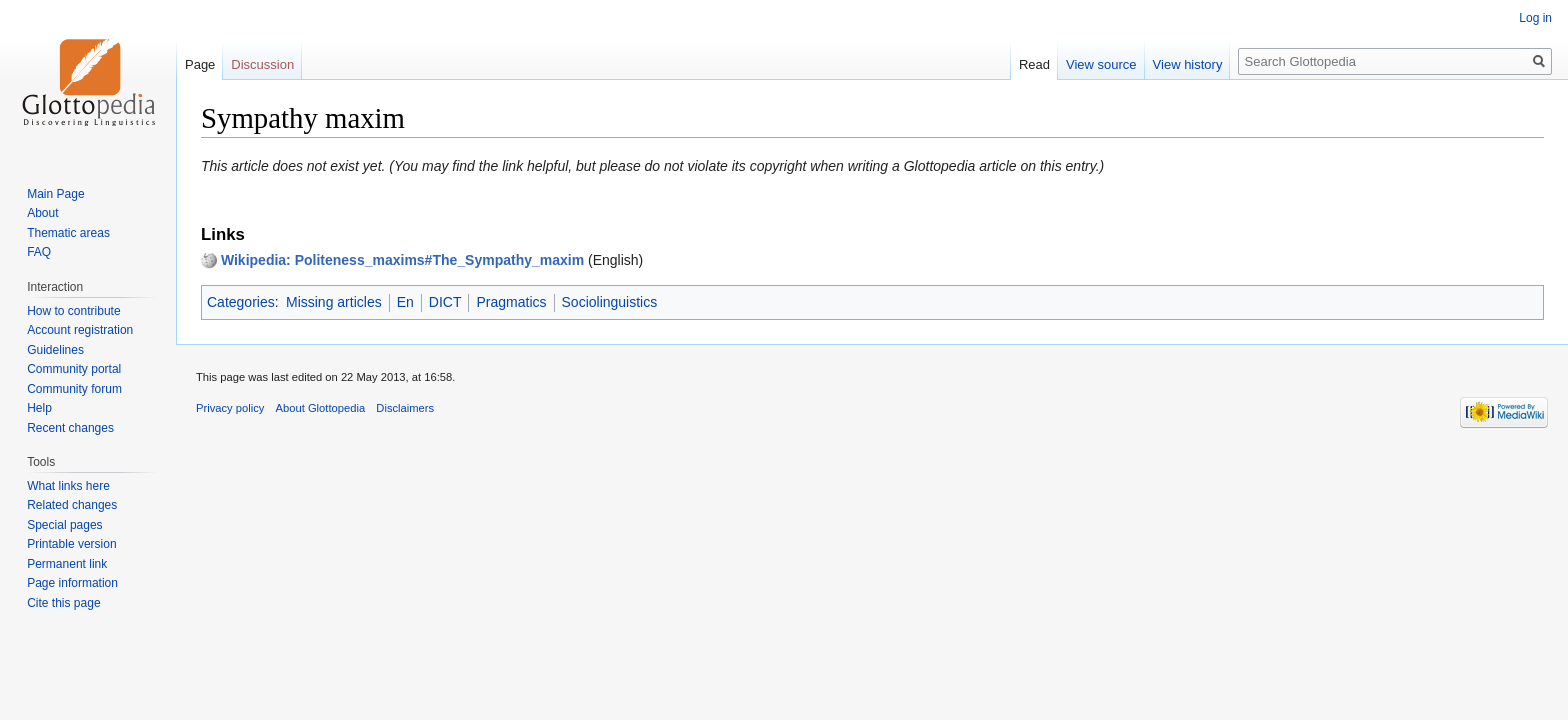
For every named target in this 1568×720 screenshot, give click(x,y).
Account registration (80, 330)
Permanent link (67, 564)
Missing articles (334, 302)
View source (1101, 64)
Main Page (55, 194)
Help (39, 408)
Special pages (64, 525)
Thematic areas (68, 233)
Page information (72, 583)
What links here (68, 486)
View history (1188, 64)
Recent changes (70, 428)
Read (1034, 64)
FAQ (39, 252)
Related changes (72, 505)
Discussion (262, 64)
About (42, 213)
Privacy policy (230, 408)
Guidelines (55, 350)
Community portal (74, 369)
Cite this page (63, 603)
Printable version (71, 544)
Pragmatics (511, 302)
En (405, 302)
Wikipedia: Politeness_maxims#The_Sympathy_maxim (402, 260)
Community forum (74, 389)
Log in (1535, 18)
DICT (445, 302)
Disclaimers (405, 408)
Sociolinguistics (610, 302)
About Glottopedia (321, 408)
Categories (241, 302)
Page (200, 64)
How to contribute (73, 311)
